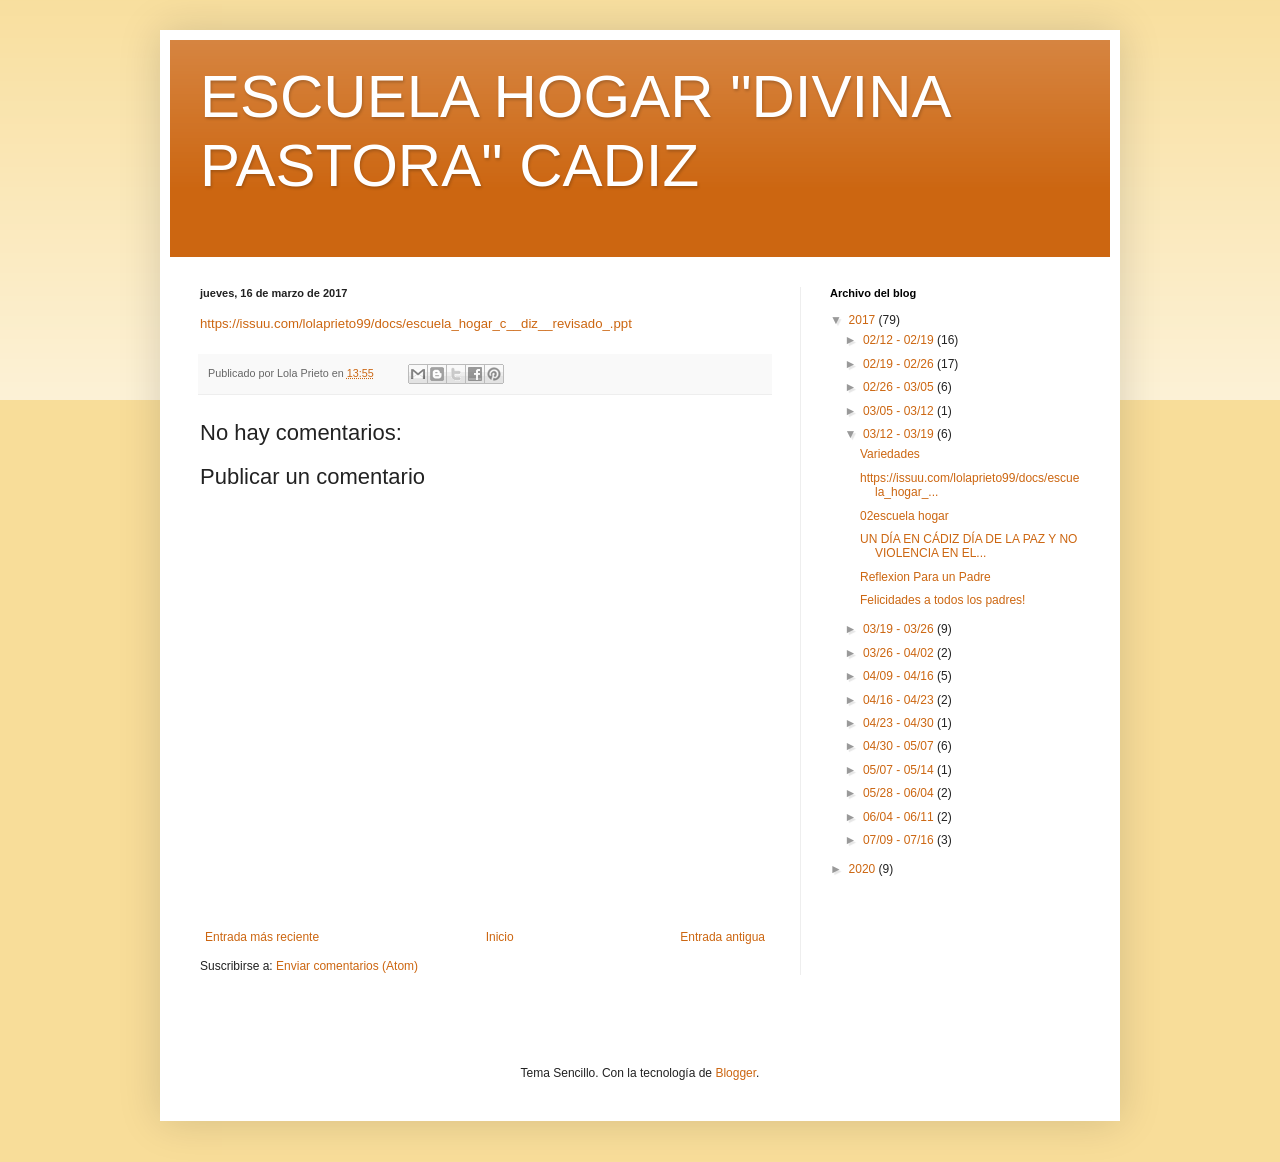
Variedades (890, 454)
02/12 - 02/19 (900, 340)
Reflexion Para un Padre (925, 577)
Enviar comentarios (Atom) (347, 966)
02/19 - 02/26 (900, 364)
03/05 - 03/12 (900, 411)
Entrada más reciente (262, 937)
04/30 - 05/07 (900, 746)
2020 (864, 869)
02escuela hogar (904, 516)
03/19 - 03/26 (900, 629)
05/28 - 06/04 (900, 793)
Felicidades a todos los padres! (942, 600)
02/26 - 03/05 (900, 387)
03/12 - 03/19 (900, 434)
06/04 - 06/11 (900, 817)
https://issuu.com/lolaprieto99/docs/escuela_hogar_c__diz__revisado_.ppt (416, 323)
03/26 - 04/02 (900, 653)
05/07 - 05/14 (900, 770)
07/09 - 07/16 (900, 840)
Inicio (500, 937)
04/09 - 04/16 (900, 676)
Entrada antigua (722, 937)
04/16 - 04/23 (900, 700)
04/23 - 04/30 (900, 723)
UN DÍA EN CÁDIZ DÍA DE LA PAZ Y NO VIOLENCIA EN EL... (968, 546)
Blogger (735, 1073)
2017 (864, 320)
